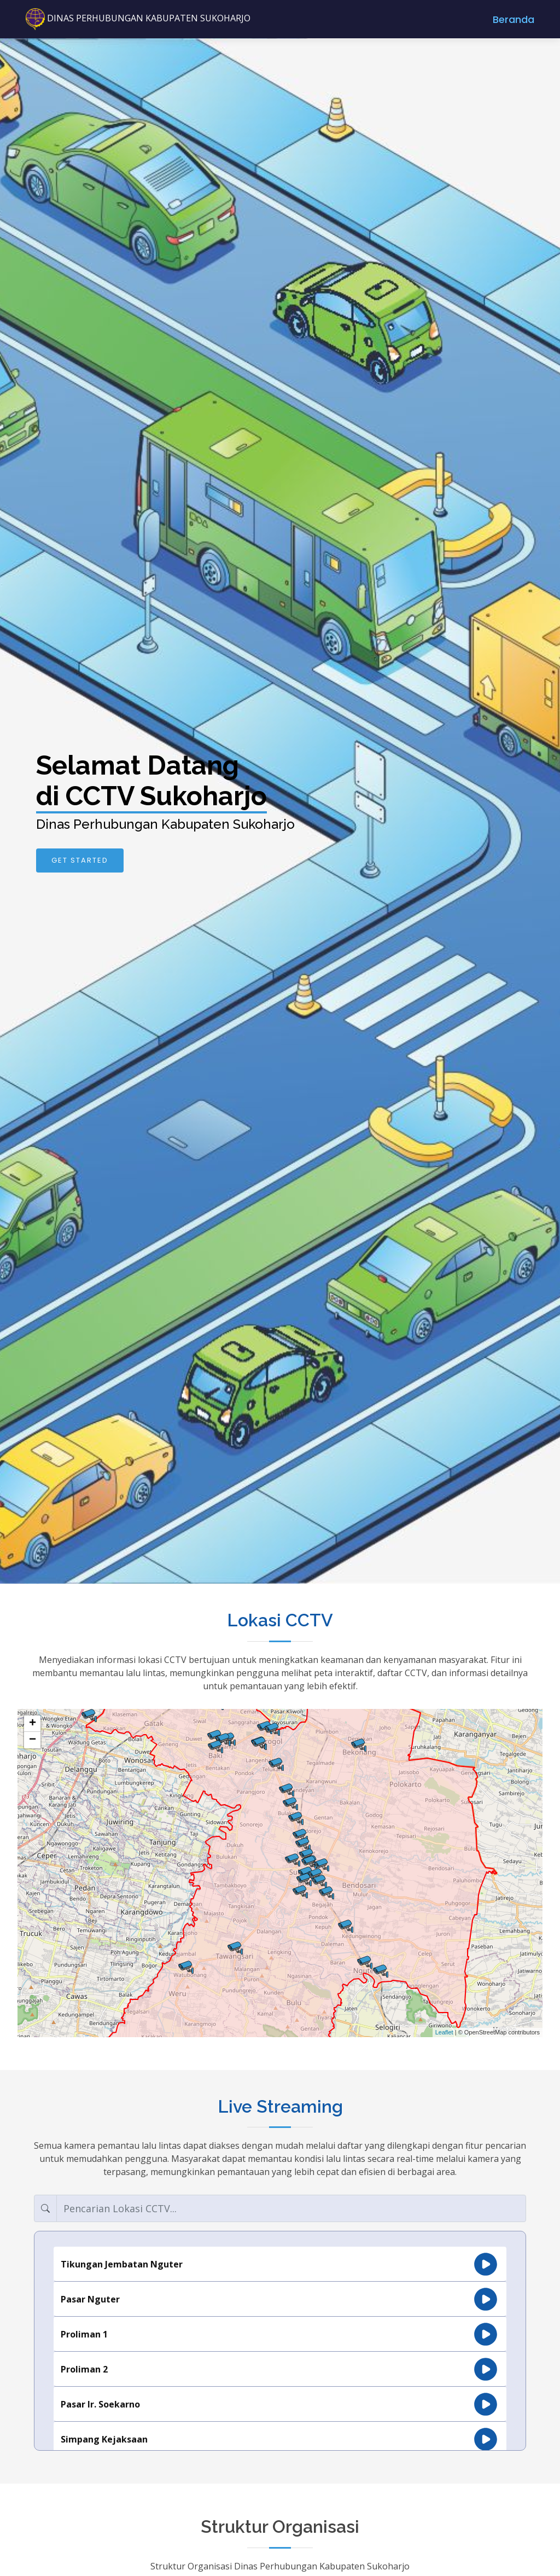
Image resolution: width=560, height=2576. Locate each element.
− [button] (32, 1740)
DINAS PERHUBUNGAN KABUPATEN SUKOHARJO (138, 18)
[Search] (291, 2208)
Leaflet (444, 2032)
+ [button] (32, 1724)
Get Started (79, 860)
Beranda (513, 19)
